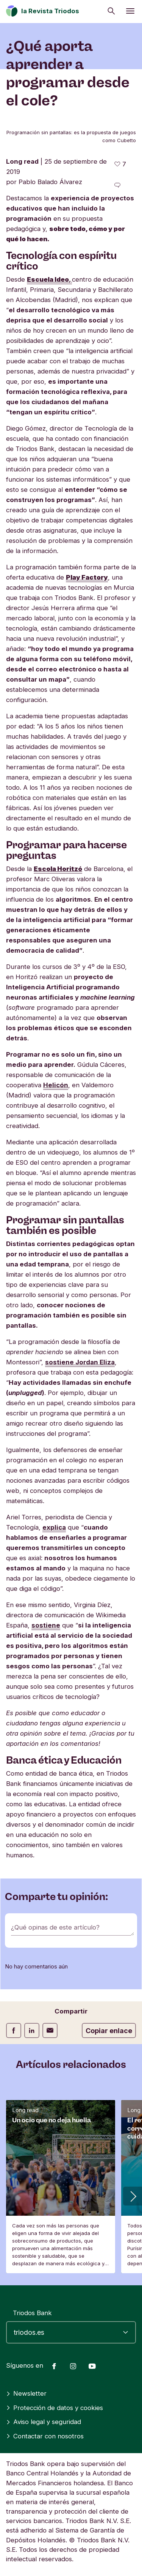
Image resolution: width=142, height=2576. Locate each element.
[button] (132, 2196)
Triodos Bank (32, 2313)
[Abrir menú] (130, 10)
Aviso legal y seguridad (43, 2422)
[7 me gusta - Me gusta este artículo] (120, 164)
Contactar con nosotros (45, 2436)
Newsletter (26, 2393)
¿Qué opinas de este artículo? (55, 1927)
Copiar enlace (109, 2031)
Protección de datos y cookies (54, 2408)
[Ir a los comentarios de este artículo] (117, 185)
